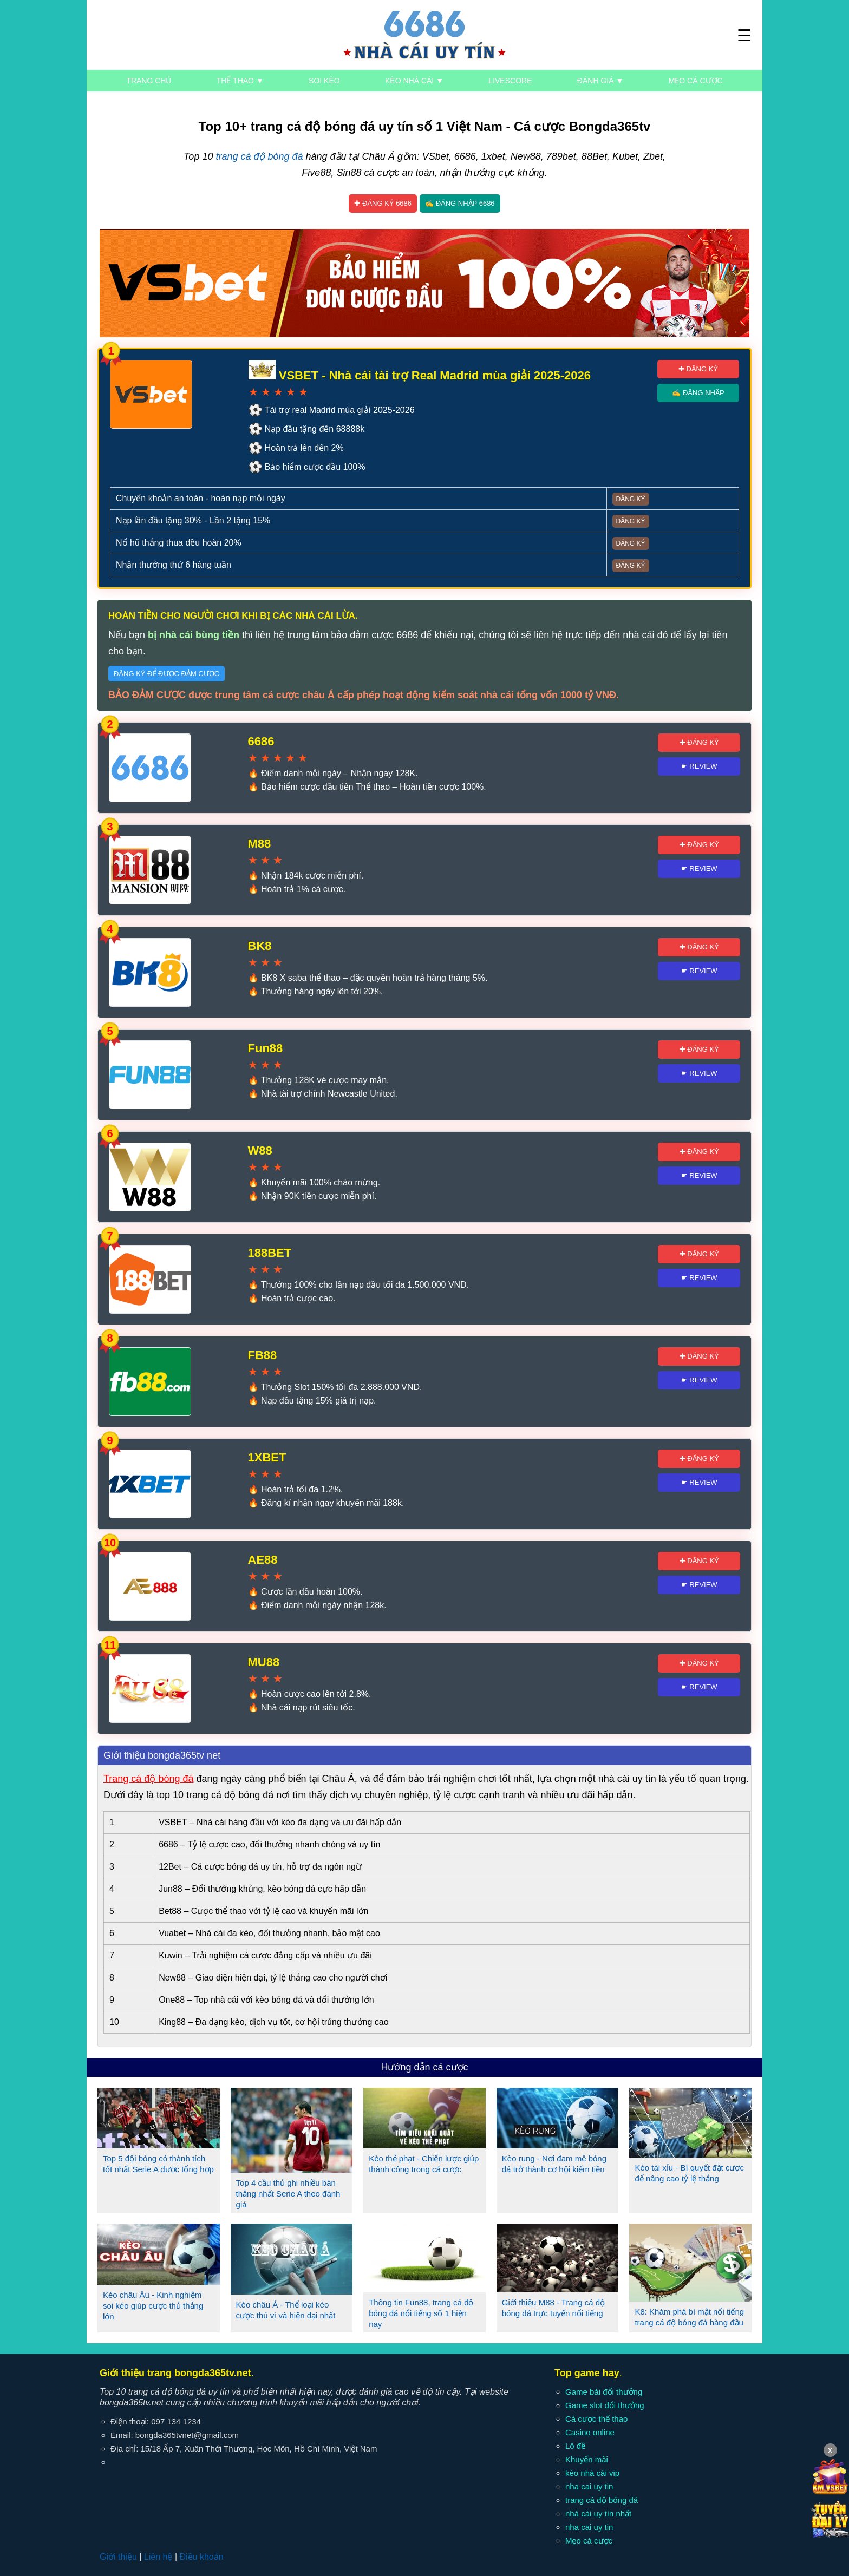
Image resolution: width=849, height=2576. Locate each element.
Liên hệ (158, 2556)
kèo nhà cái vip (592, 2472)
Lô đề (575, 2445)
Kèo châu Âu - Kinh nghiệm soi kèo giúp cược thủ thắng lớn (153, 2305)
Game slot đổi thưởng (604, 2405)
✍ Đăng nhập (698, 393)
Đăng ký (630, 499)
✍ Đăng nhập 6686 (460, 203)
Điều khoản (201, 2556)
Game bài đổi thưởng (603, 2391)
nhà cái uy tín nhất (598, 2513)
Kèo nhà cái (414, 80)
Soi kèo (324, 80)
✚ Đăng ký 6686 (383, 203)
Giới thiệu (118, 2556)
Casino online (590, 2432)
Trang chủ (148, 80)
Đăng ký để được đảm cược (166, 674)
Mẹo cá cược (696, 80)
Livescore (510, 80)
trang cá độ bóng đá (259, 156)
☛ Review (699, 766)
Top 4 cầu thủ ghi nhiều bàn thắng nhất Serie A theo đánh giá (288, 2193)
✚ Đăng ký (698, 369)
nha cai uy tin (589, 2486)
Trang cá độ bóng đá (148, 1778)
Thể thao (240, 80)
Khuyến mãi (586, 2459)
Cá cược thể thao (596, 2418)
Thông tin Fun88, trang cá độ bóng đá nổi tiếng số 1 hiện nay (421, 2313)
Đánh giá (600, 80)
